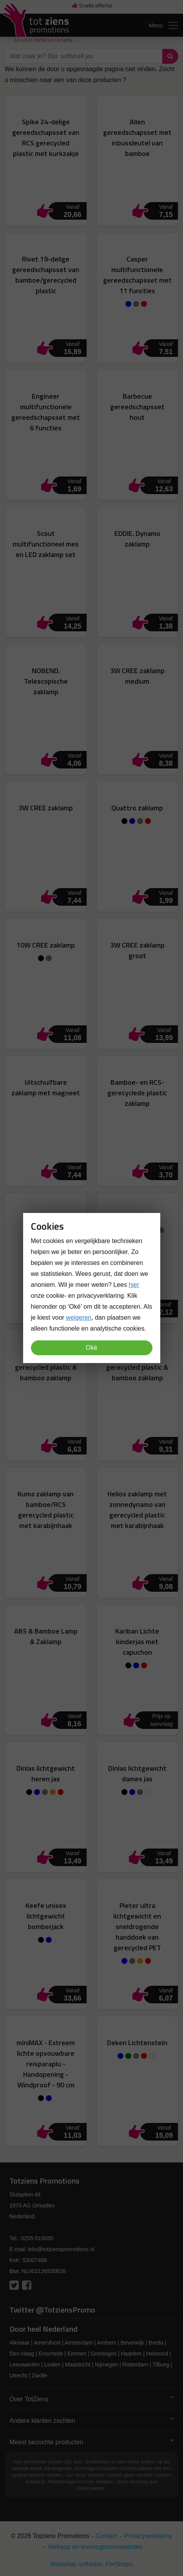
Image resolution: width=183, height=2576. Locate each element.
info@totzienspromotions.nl (61, 2249)
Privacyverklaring (148, 2536)
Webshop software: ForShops (91, 2564)
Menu (164, 25)
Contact (107, 2536)
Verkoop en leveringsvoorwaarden (94, 2547)
